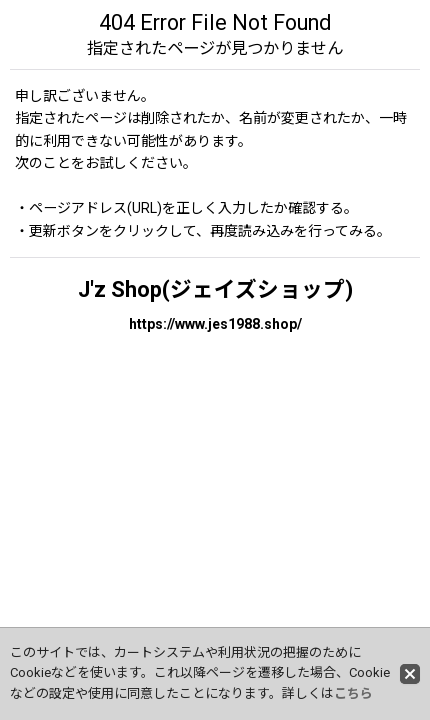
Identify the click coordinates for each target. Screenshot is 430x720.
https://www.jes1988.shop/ (215, 324)
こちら (353, 693)
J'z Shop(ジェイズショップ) (215, 289)
